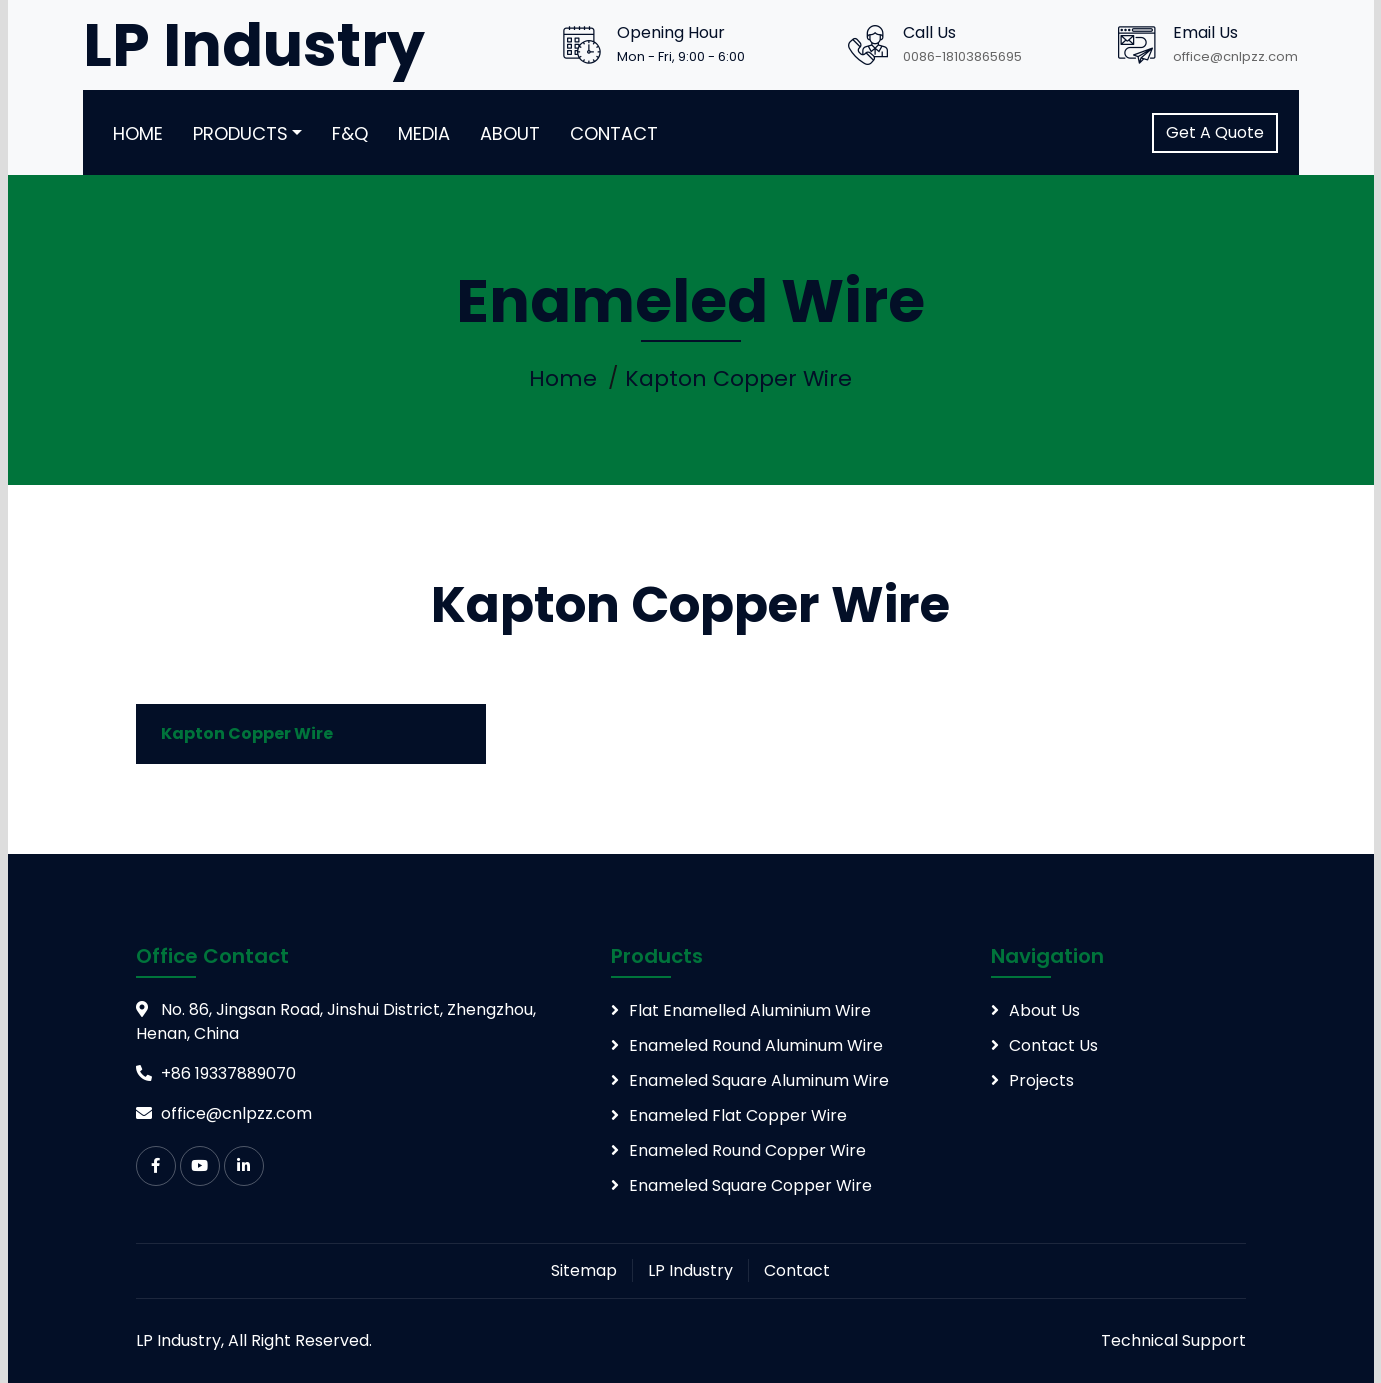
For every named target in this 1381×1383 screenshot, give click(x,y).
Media (424, 133)
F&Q (350, 133)
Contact (614, 133)
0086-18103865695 (962, 56)
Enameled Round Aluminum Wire (756, 1045)
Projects (1041, 1080)
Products (240, 133)
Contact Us (1053, 1045)
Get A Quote (1215, 132)
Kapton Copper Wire (738, 378)
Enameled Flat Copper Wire (738, 1115)
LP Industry (690, 1270)
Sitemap (584, 1270)
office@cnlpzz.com (1235, 56)
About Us (1044, 1010)
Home (138, 133)
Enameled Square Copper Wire (750, 1185)
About (510, 133)
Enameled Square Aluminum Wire (759, 1080)
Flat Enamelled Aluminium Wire (750, 1010)
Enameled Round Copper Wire (747, 1150)
